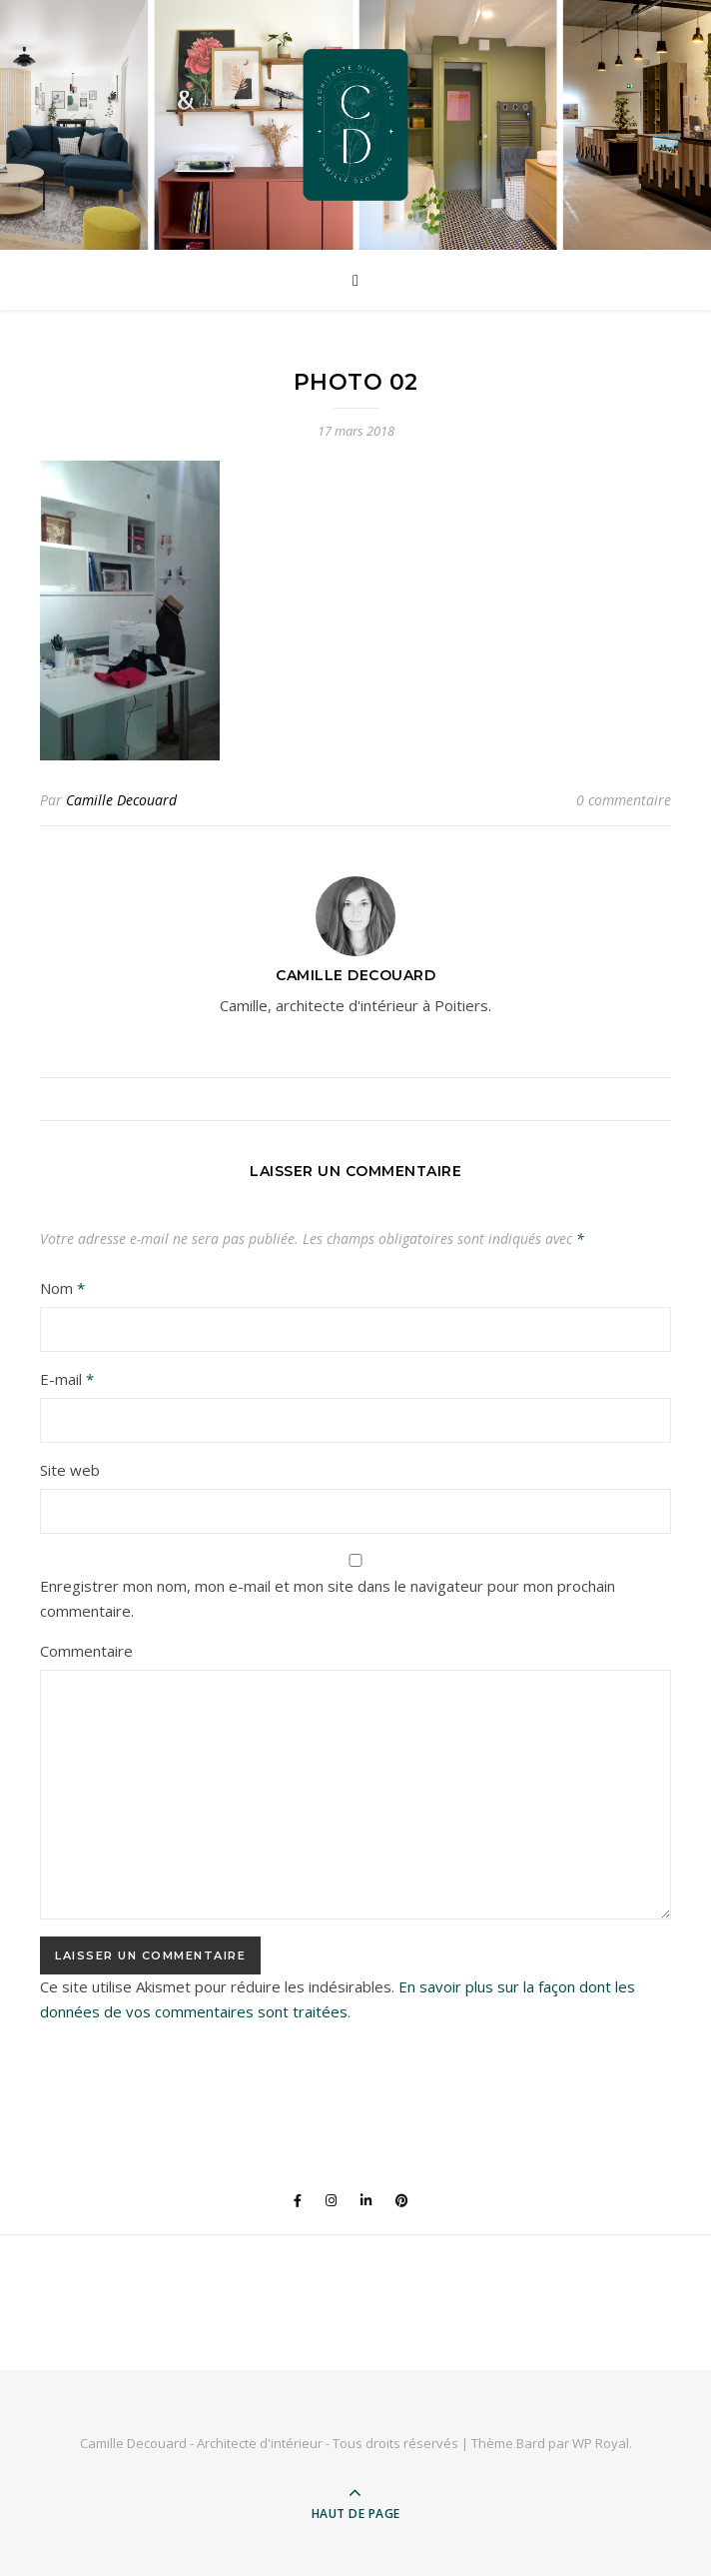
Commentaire (86, 1651)
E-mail (67, 1379)
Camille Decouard (121, 799)
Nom (62, 1288)
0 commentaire (623, 799)
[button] (130, 610)
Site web (70, 1470)
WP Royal (600, 2443)
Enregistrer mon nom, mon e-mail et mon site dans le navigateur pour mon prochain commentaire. (327, 1598)
